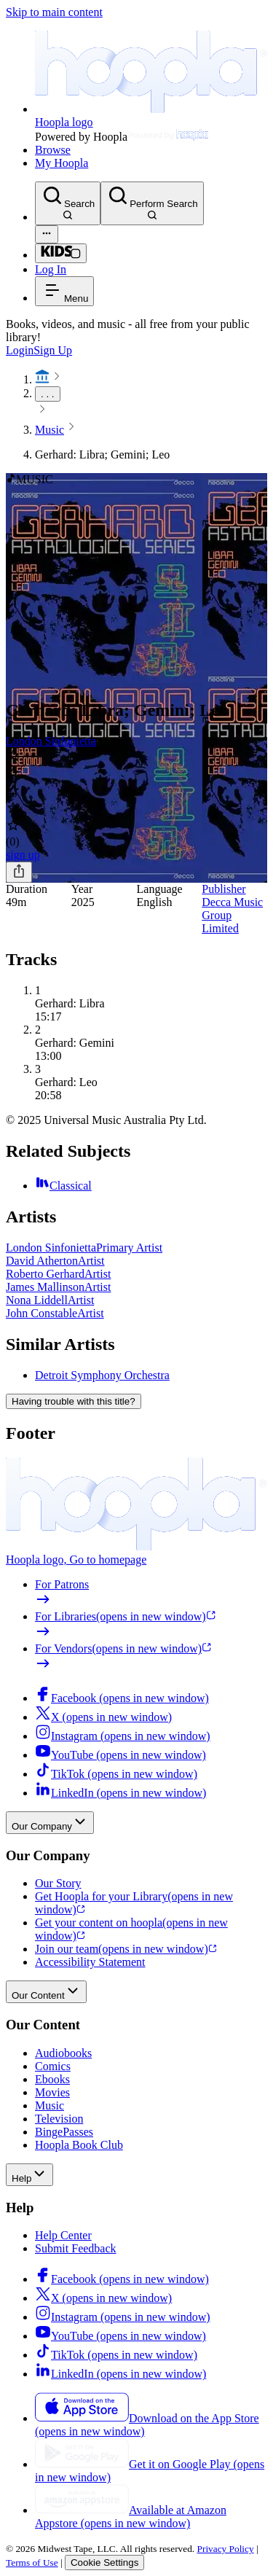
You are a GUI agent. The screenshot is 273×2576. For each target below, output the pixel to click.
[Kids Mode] (61, 253)
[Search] (67, 203)
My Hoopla (61, 163)
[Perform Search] (151, 203)
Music (49, 430)
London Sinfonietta (51, 741)
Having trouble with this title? (73, 1401)
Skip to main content (54, 12)
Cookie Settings (104, 2562)
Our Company (50, 1823)
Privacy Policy (225, 2548)
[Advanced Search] (46, 234)
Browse (53, 150)
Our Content (46, 1992)
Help (29, 2175)
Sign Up (52, 350)
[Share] (19, 872)
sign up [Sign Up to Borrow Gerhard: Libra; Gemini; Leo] (23, 854)
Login (19, 350)
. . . (48, 394)
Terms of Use (32, 2562)
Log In (50, 269)
